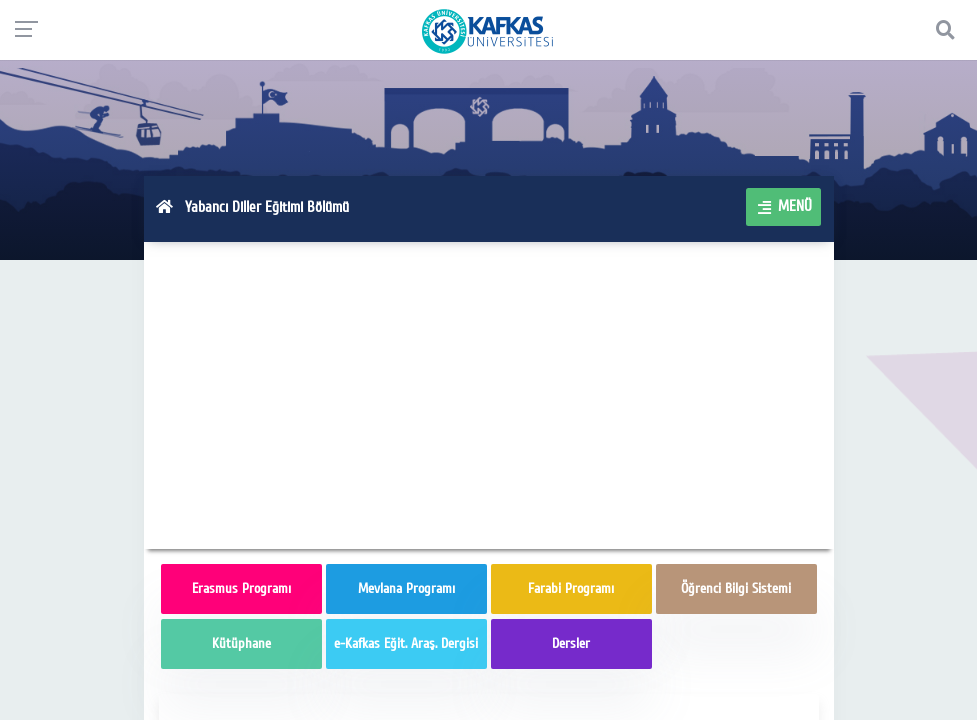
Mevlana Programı (406, 588)
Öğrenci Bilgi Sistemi (736, 588)
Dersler (571, 643)
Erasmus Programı (241, 588)
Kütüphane (241, 643)
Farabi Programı (571, 588)
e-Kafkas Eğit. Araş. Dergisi (406, 643)
